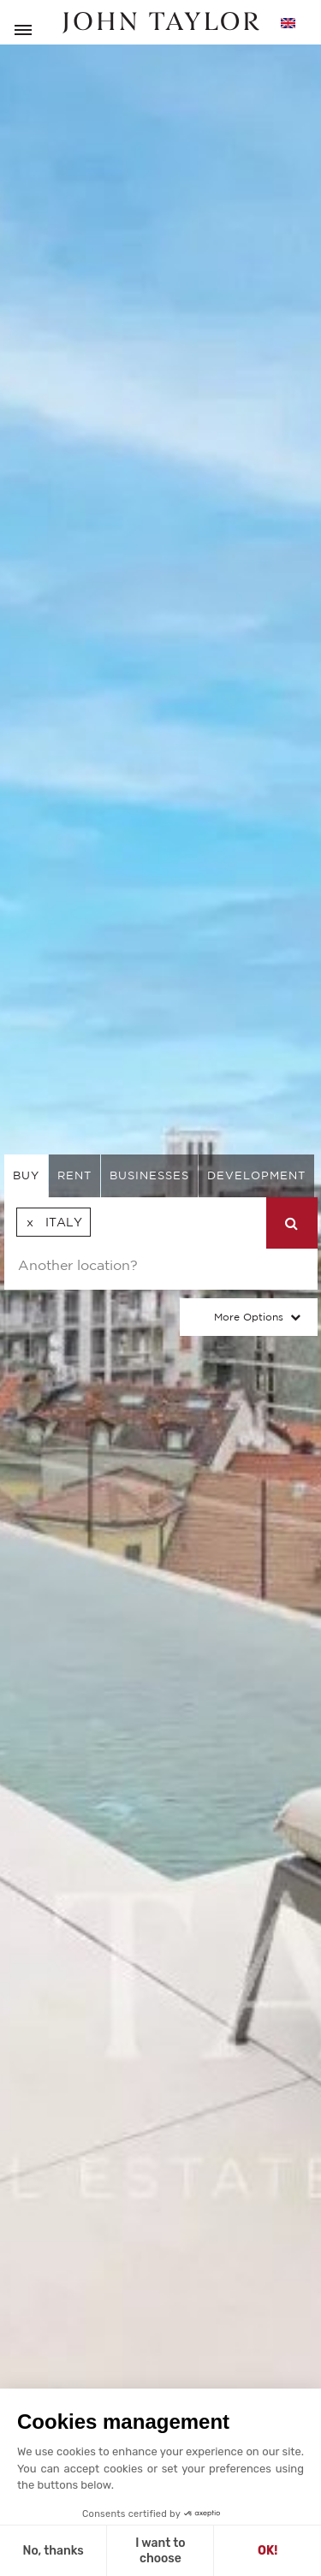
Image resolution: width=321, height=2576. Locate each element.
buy (26, 1175)
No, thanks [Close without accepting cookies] (52, 2550)
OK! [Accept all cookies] (267, 2550)
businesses (149, 1175)
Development (256, 1175)
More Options (248, 1316)
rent (74, 1175)
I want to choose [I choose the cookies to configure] (160, 2551)
